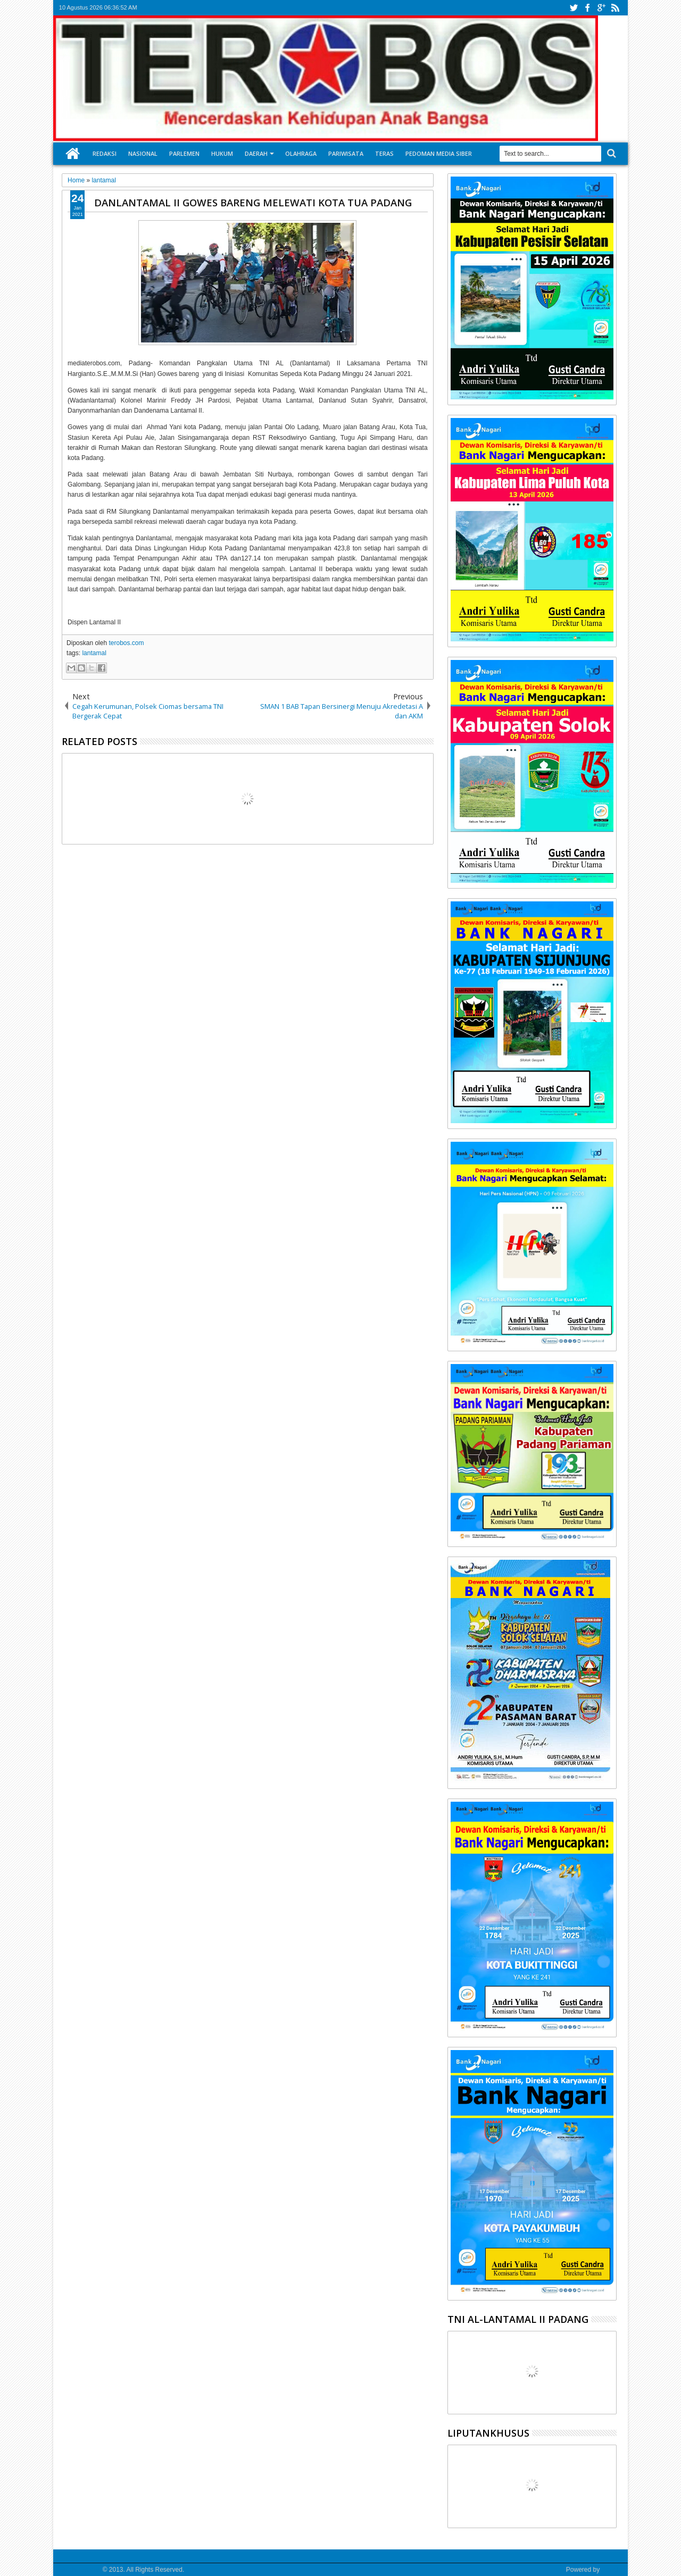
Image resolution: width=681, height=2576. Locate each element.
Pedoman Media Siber (438, 153)
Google (611, 2569)
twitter (573, 7)
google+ (601, 7)
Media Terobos (80, 2569)
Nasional (142, 153)
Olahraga (301, 153)
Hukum (222, 153)
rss (615, 7)
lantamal (94, 653)
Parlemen (184, 153)
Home (73, 154)
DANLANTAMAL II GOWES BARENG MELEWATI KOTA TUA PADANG (253, 202)
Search (610, 153)
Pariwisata (345, 153)
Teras (384, 153)
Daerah (256, 153)
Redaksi (105, 153)
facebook (587, 7)
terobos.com (126, 643)
